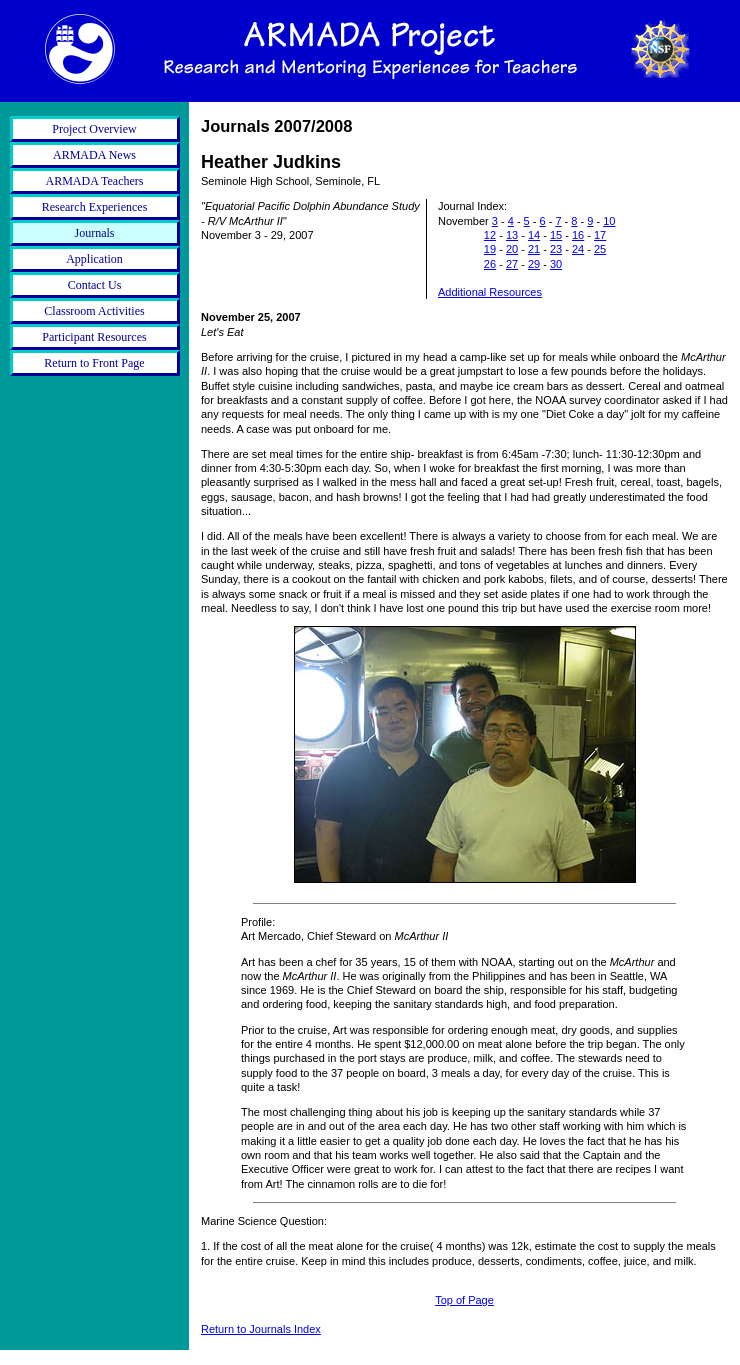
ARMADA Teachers (95, 181)
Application (94, 259)
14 (534, 235)
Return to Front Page (94, 363)
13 (512, 235)
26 (490, 264)
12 (490, 235)
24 (578, 249)
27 (512, 264)
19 (490, 249)
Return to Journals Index (261, 1329)
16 (578, 235)
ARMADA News (94, 155)
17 (600, 235)
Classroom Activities (94, 311)
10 (609, 221)
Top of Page (464, 1300)
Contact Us (95, 285)
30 (556, 264)
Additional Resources (490, 292)
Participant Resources (94, 337)
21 (534, 249)
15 (556, 235)
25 (600, 249)
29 (534, 264)
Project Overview (94, 129)
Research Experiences (95, 207)
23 (556, 249)
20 (512, 249)
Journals (95, 233)
